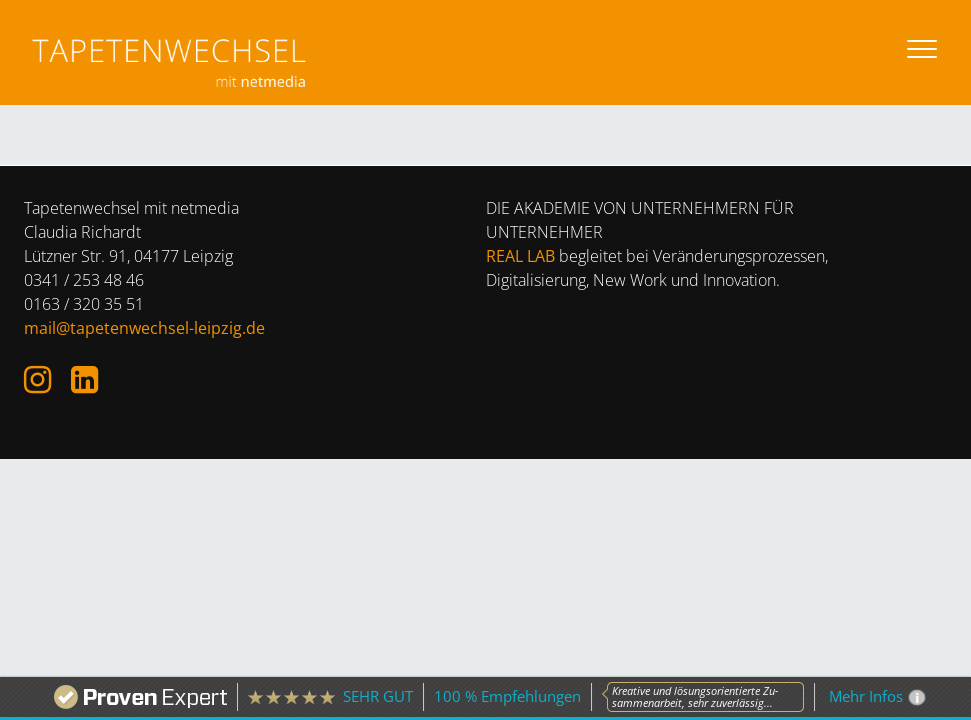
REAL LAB (520, 256)
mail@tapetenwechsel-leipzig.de (144, 328)
